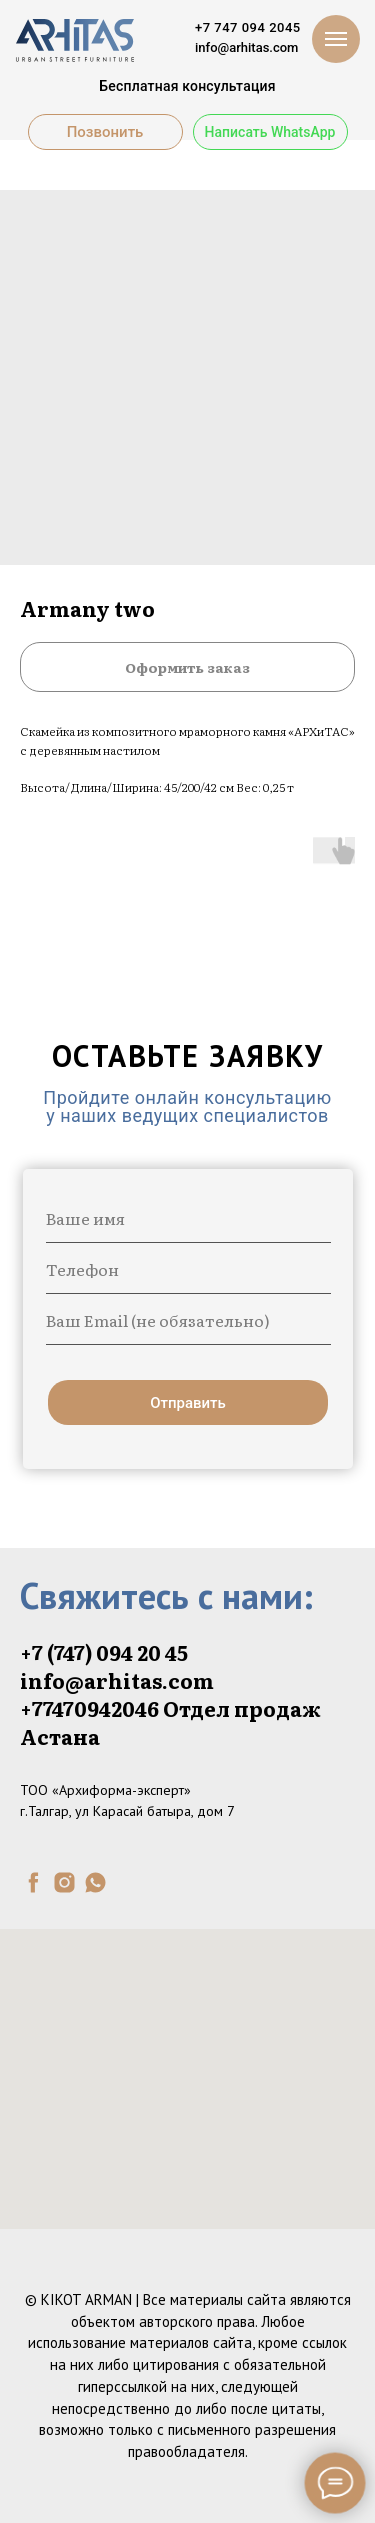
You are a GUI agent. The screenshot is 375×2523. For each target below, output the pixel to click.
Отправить (188, 1403)
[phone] (188, 1269)
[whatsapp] (95, 1882)
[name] (188, 1218)
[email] (188, 1320)
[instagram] (64, 1882)
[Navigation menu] (336, 39)
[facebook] (33, 1882)
